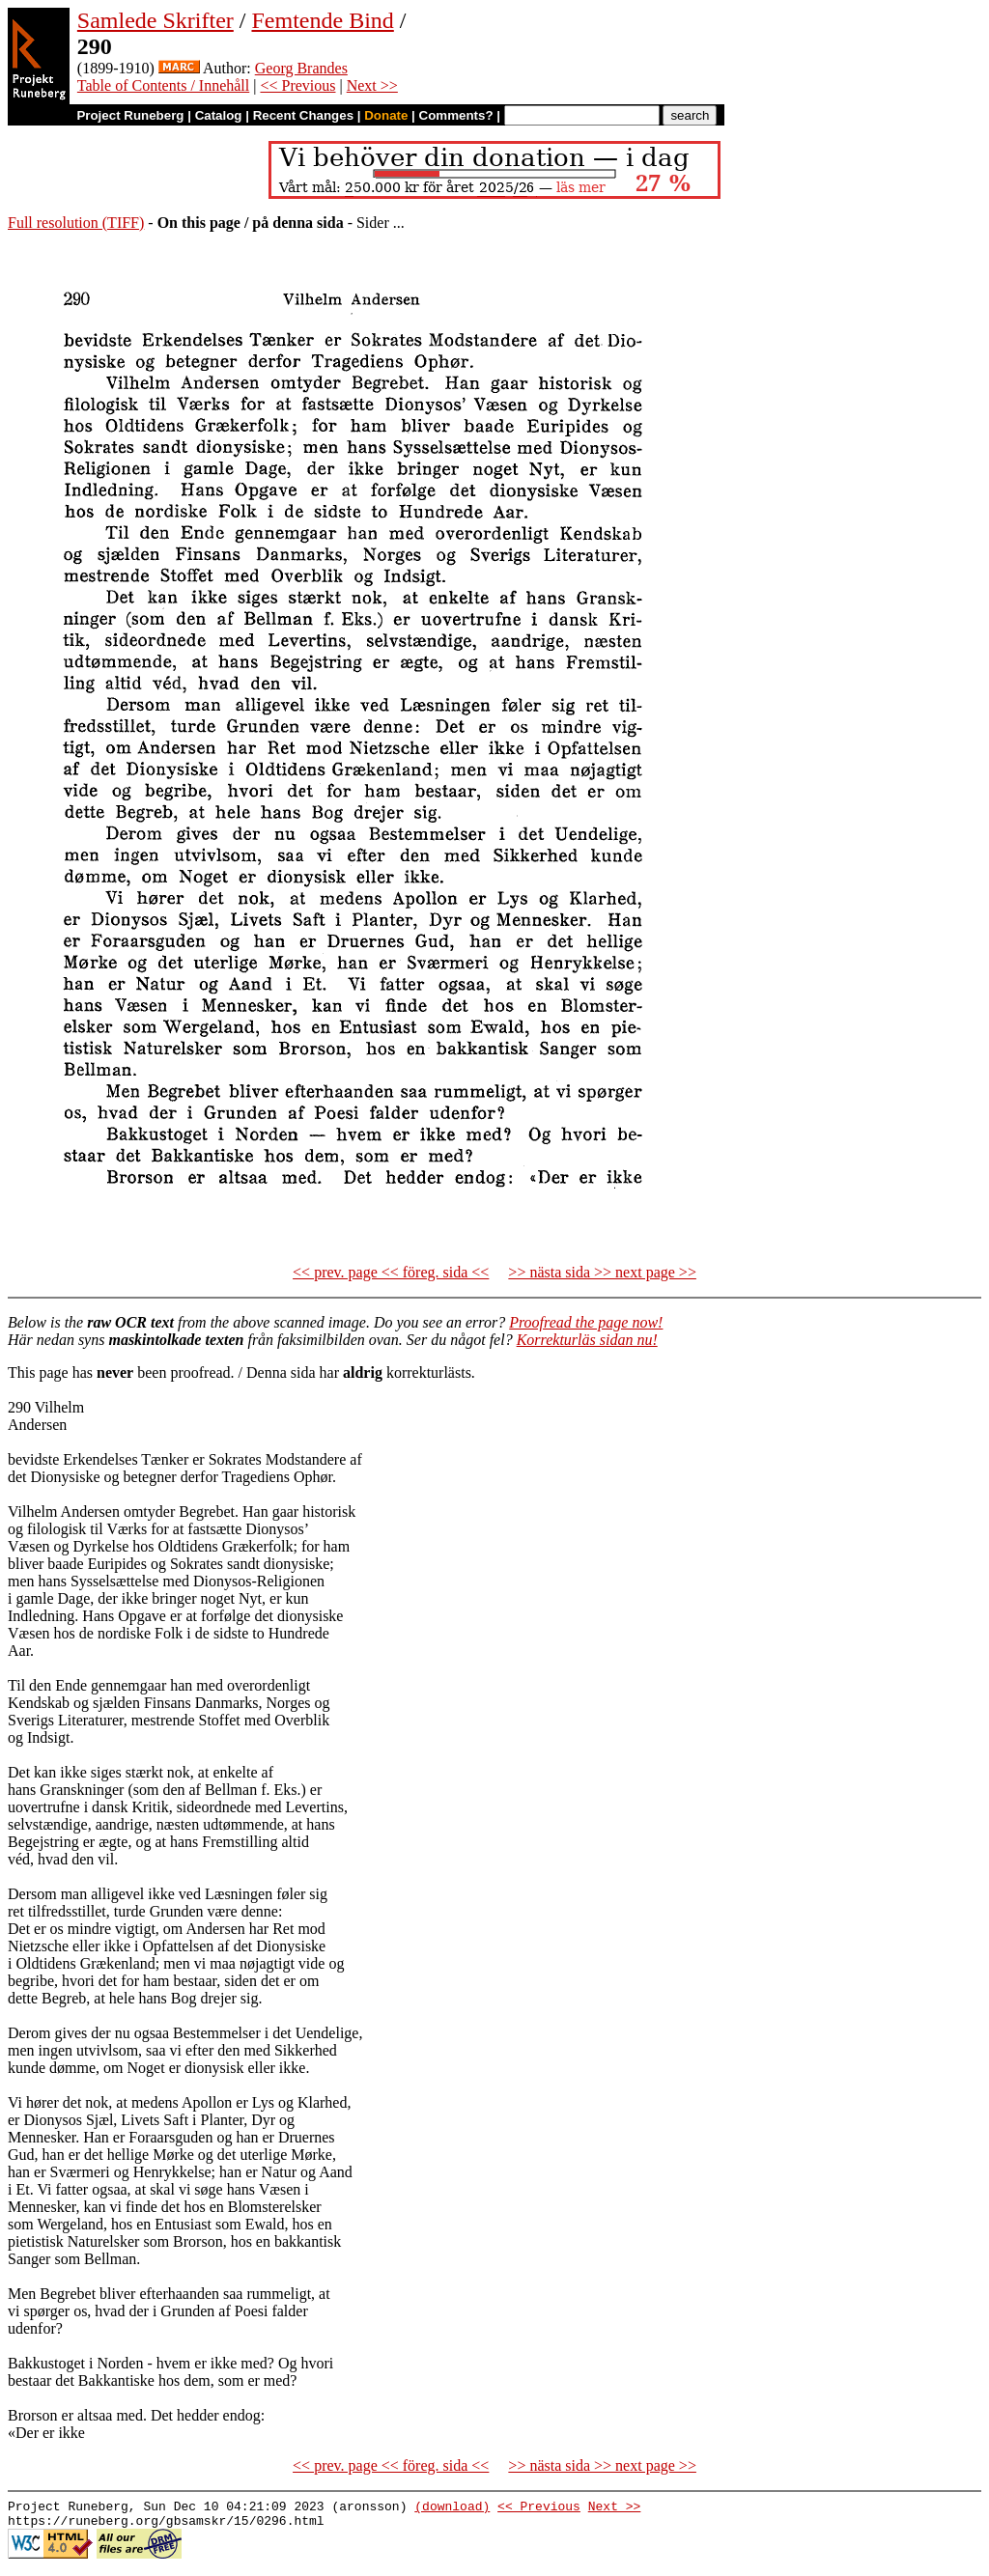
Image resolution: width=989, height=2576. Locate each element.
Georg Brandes (301, 68)
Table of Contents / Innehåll (163, 85)
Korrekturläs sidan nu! (587, 1339)
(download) (452, 2508)
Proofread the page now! (586, 1322)
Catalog (218, 115)
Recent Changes (303, 115)
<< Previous (297, 85)
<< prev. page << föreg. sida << (391, 1272)
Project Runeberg (130, 115)
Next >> (372, 85)
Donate (386, 115)
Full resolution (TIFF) (76, 222)
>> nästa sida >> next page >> (602, 1272)
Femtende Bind (322, 20)
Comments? (456, 115)
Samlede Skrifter (155, 20)
